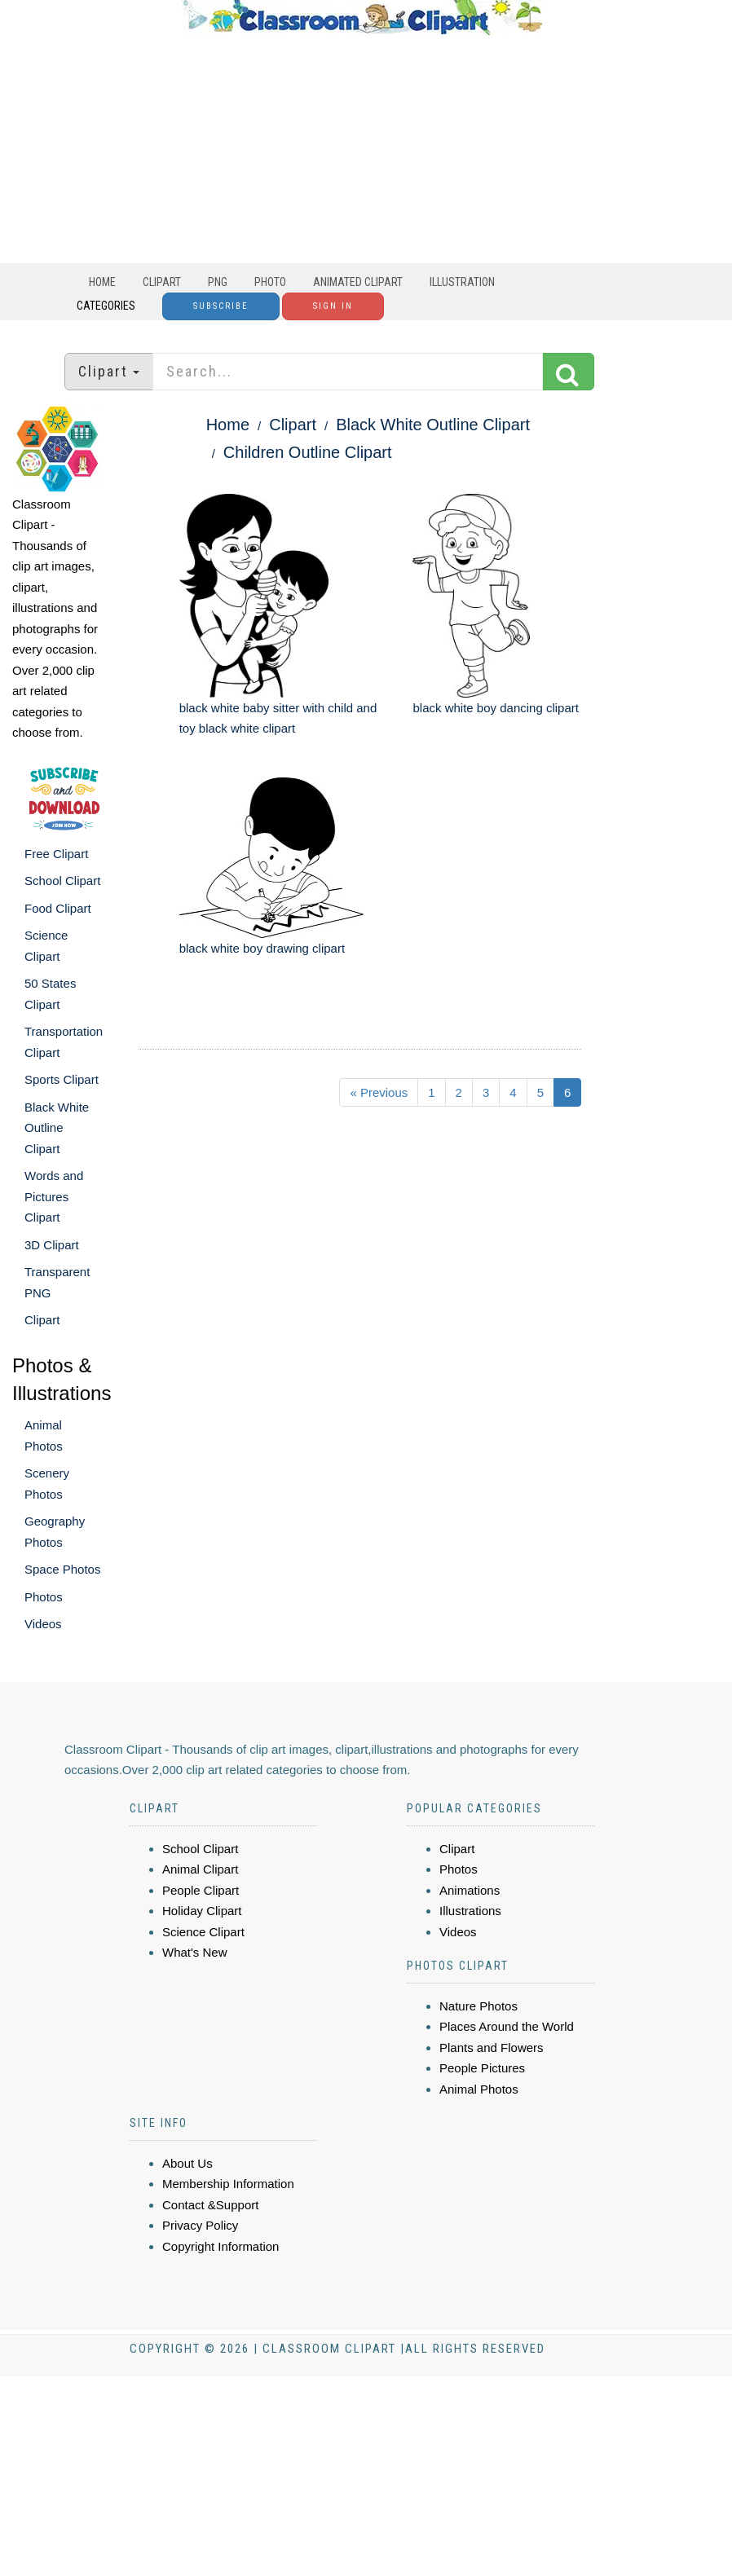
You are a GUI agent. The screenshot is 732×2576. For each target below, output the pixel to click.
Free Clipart (56, 854)
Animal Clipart (200, 1869)
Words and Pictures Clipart (53, 1196)
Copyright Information (220, 2246)
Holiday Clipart (202, 1911)
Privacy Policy (200, 2225)
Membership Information (228, 2184)
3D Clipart (51, 1245)
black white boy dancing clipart (495, 708)
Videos (43, 1624)
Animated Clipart (358, 281)
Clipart (162, 281)
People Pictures (482, 2068)
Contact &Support (210, 2205)
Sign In (333, 306)
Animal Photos (478, 2089)
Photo (270, 281)
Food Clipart (57, 908)
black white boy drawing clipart (262, 948)
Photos (43, 1597)
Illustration (462, 281)
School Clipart (62, 880)
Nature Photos (478, 2006)
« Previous (379, 1092)
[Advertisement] (361, 149)
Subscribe (221, 306)
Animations (469, 1890)
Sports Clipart (61, 1079)
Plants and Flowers (491, 2047)
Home (102, 281)
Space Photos (62, 1569)
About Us (187, 2163)
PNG (217, 281)
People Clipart (200, 1890)
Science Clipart (203, 1932)
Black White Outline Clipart (56, 1128)
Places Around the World (506, 2026)
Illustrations (470, 1911)
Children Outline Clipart (307, 452)
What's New (194, 1952)
